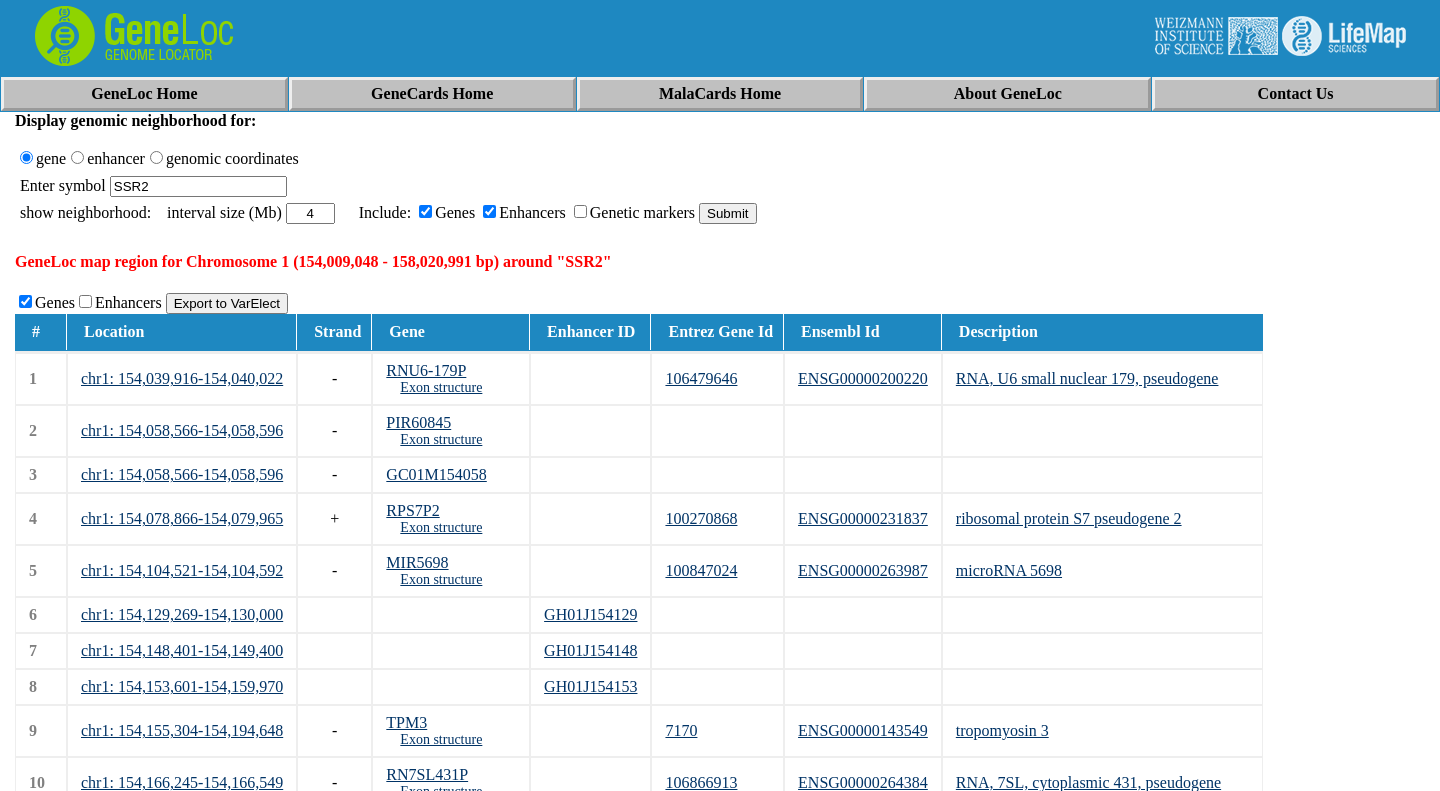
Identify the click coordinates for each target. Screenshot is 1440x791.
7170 (681, 730)
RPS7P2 (412, 510)
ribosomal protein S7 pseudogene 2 (1069, 518)
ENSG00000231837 (863, 518)
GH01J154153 (590, 686)
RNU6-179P (426, 370)
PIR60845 (418, 422)
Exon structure (441, 387)
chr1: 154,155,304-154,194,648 (182, 730)
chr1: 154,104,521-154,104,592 (182, 570)
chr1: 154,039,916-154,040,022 (182, 378)
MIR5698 (417, 562)
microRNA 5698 (1009, 570)
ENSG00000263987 (863, 570)
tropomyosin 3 (1002, 730)
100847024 (701, 570)
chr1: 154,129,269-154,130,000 (182, 614)
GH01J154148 (590, 650)
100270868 (701, 518)
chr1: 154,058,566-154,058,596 (182, 430)
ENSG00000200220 (863, 378)
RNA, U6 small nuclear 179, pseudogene (1087, 378)
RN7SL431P (427, 774)
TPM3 (406, 722)
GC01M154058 (436, 474)
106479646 (701, 378)
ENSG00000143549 (863, 730)
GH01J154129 (590, 614)
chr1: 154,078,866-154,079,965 (182, 518)
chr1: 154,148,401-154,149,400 (182, 650)
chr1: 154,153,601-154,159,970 (182, 686)
